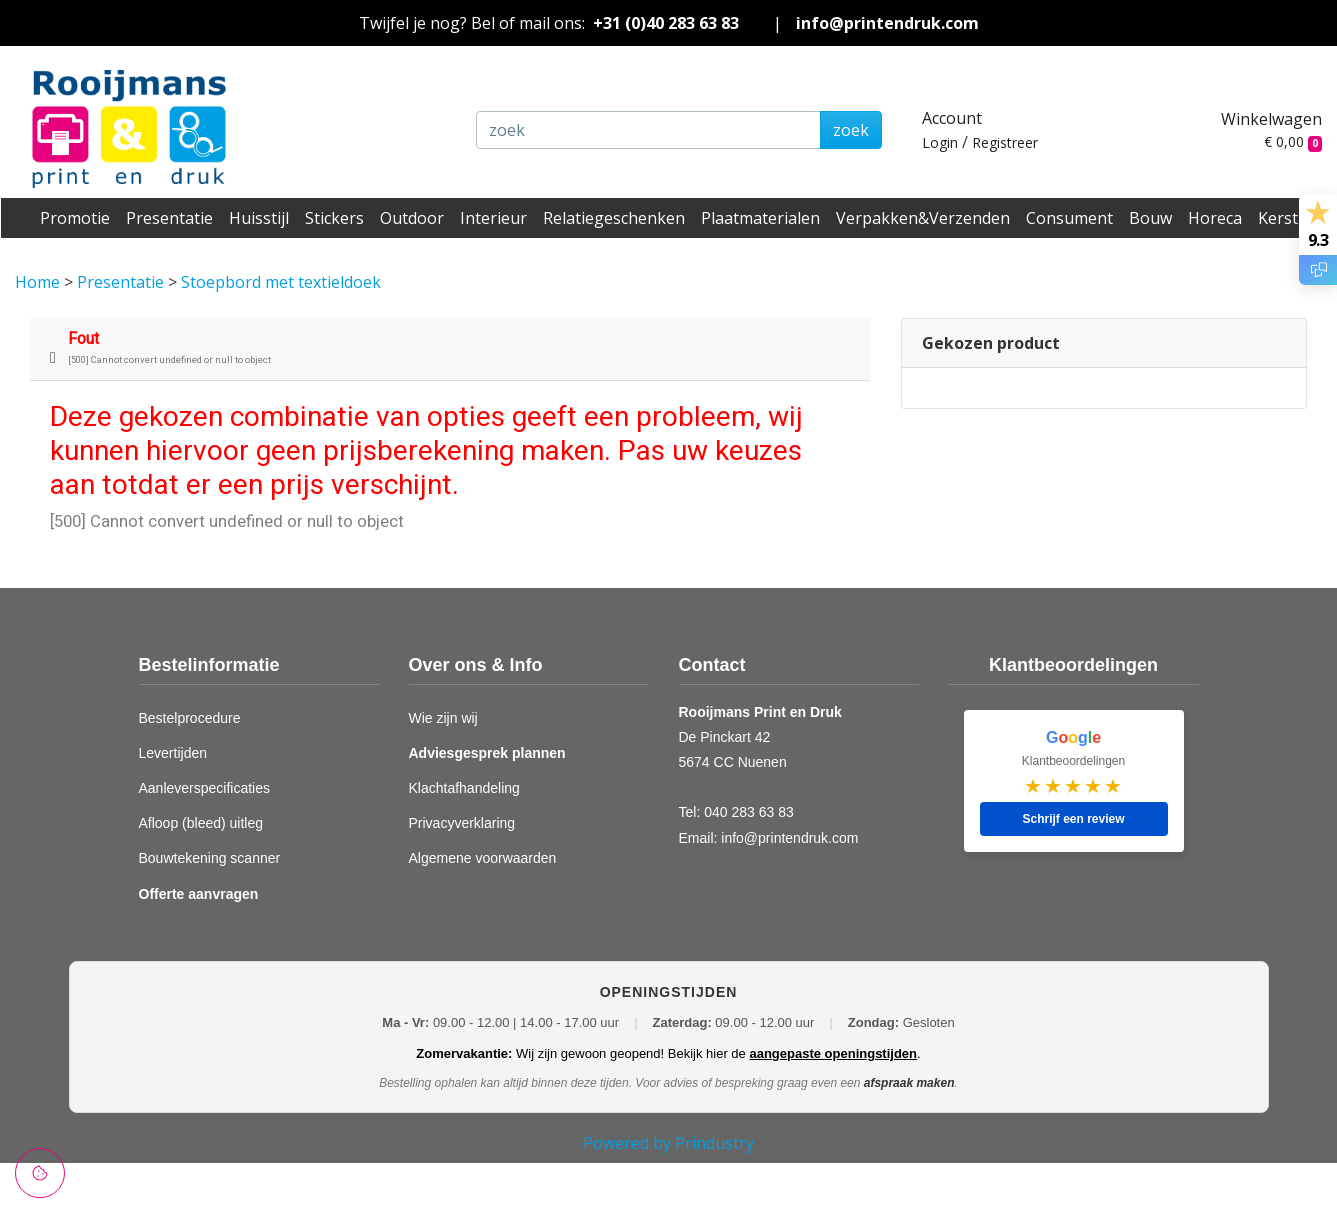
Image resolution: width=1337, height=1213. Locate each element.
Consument (1069, 218)
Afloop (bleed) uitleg (201, 823)
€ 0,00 (1293, 141)
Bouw (1150, 218)
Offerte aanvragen (199, 894)
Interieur (493, 218)
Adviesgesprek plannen (487, 753)
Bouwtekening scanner (210, 858)
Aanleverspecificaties (205, 788)
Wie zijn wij (443, 718)
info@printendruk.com (887, 23)
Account (952, 118)
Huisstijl (259, 218)
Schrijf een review (1073, 819)
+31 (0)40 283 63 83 (666, 23)
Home (39, 282)
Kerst (1278, 218)
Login (940, 142)
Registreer (1005, 142)
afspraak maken (909, 1083)
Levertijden (173, 753)
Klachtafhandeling (464, 788)
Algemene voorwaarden (483, 858)
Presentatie (169, 218)
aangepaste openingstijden (833, 1053)
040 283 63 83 (749, 812)
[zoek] (648, 130)
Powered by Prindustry (668, 1143)
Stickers (334, 218)
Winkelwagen (1271, 119)
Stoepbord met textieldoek (281, 282)
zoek (851, 130)
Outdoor (412, 218)
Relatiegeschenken (614, 218)
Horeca (1215, 218)
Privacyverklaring (462, 823)
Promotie (75, 218)
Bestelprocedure (190, 718)
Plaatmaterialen (760, 218)
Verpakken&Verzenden (923, 218)
